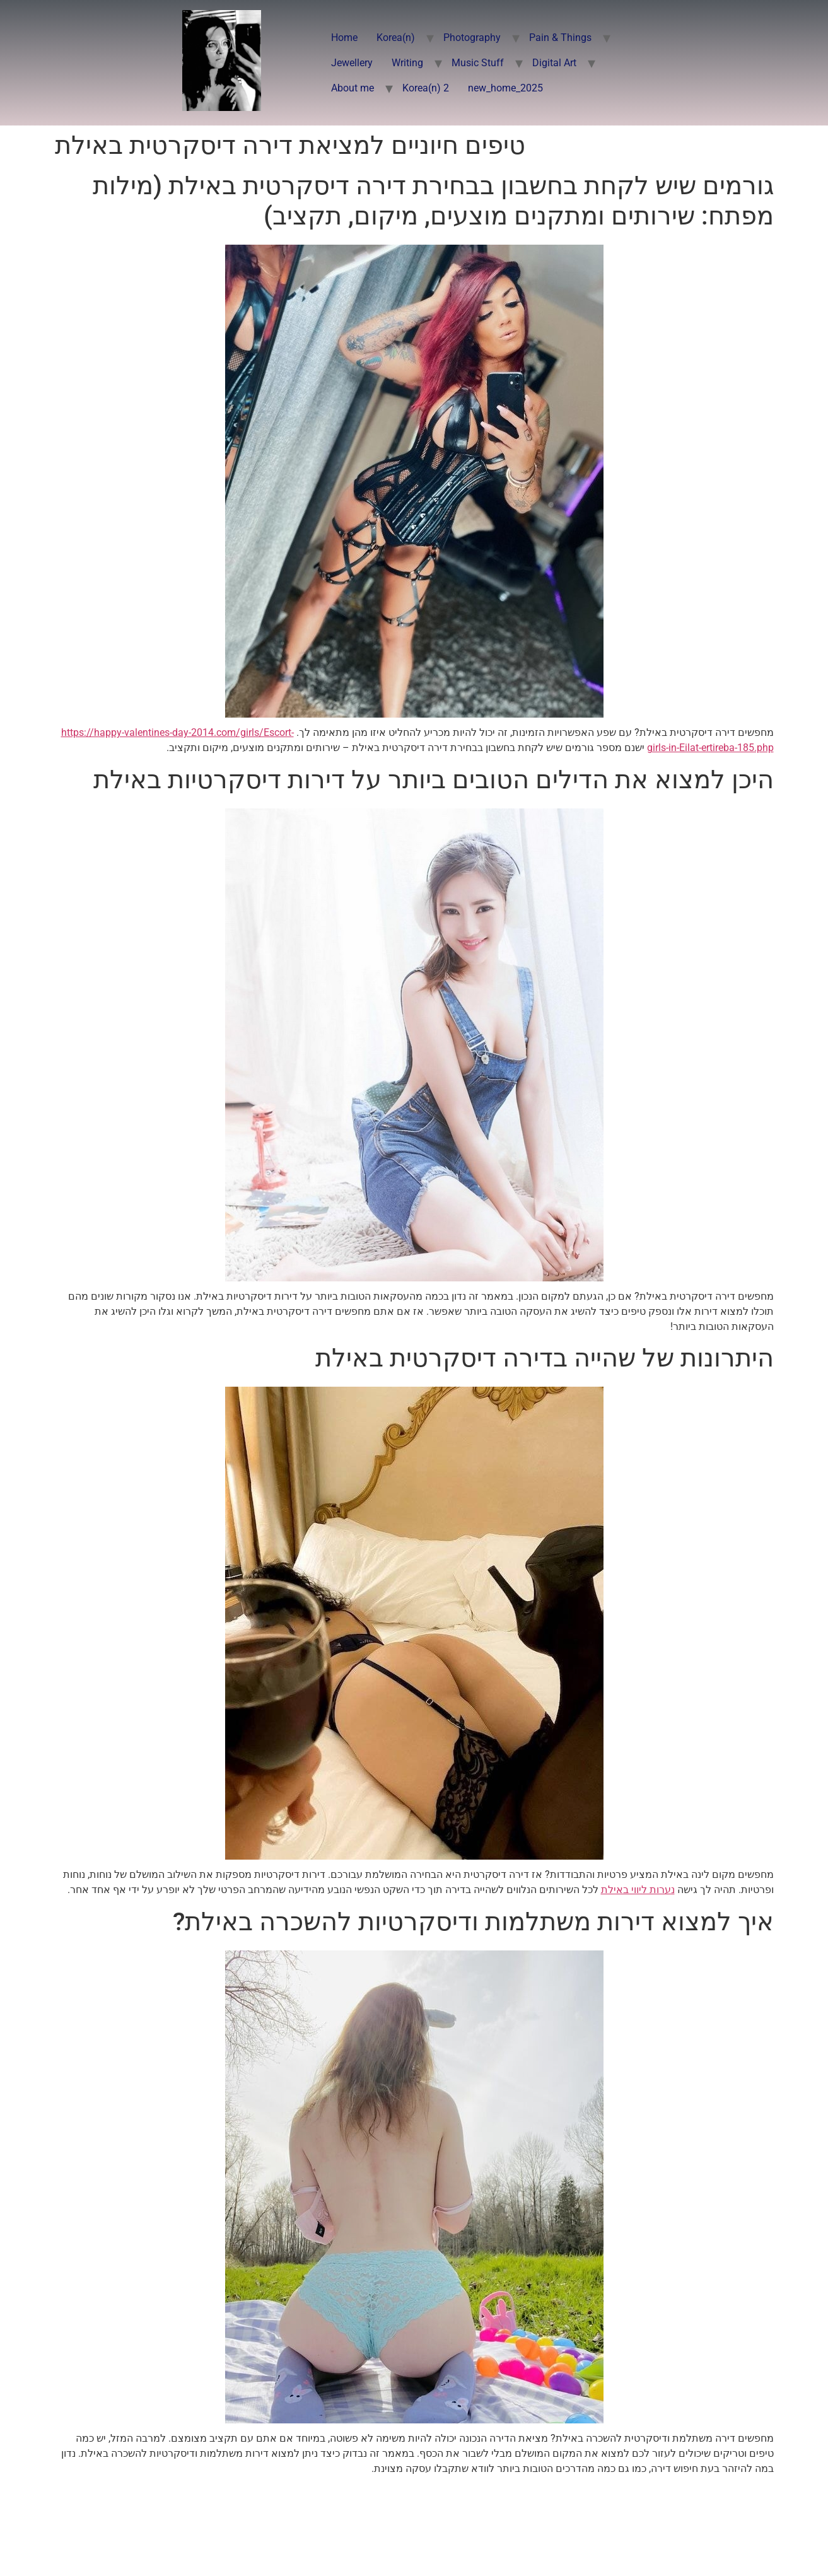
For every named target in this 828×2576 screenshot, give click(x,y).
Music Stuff (478, 63)
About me (352, 88)
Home (344, 38)
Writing (407, 63)
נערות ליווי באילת (638, 1890)
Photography (472, 38)
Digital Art (554, 63)
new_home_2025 (505, 88)
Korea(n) (395, 38)
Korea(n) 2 (425, 88)
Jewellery (352, 63)
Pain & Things (560, 38)
